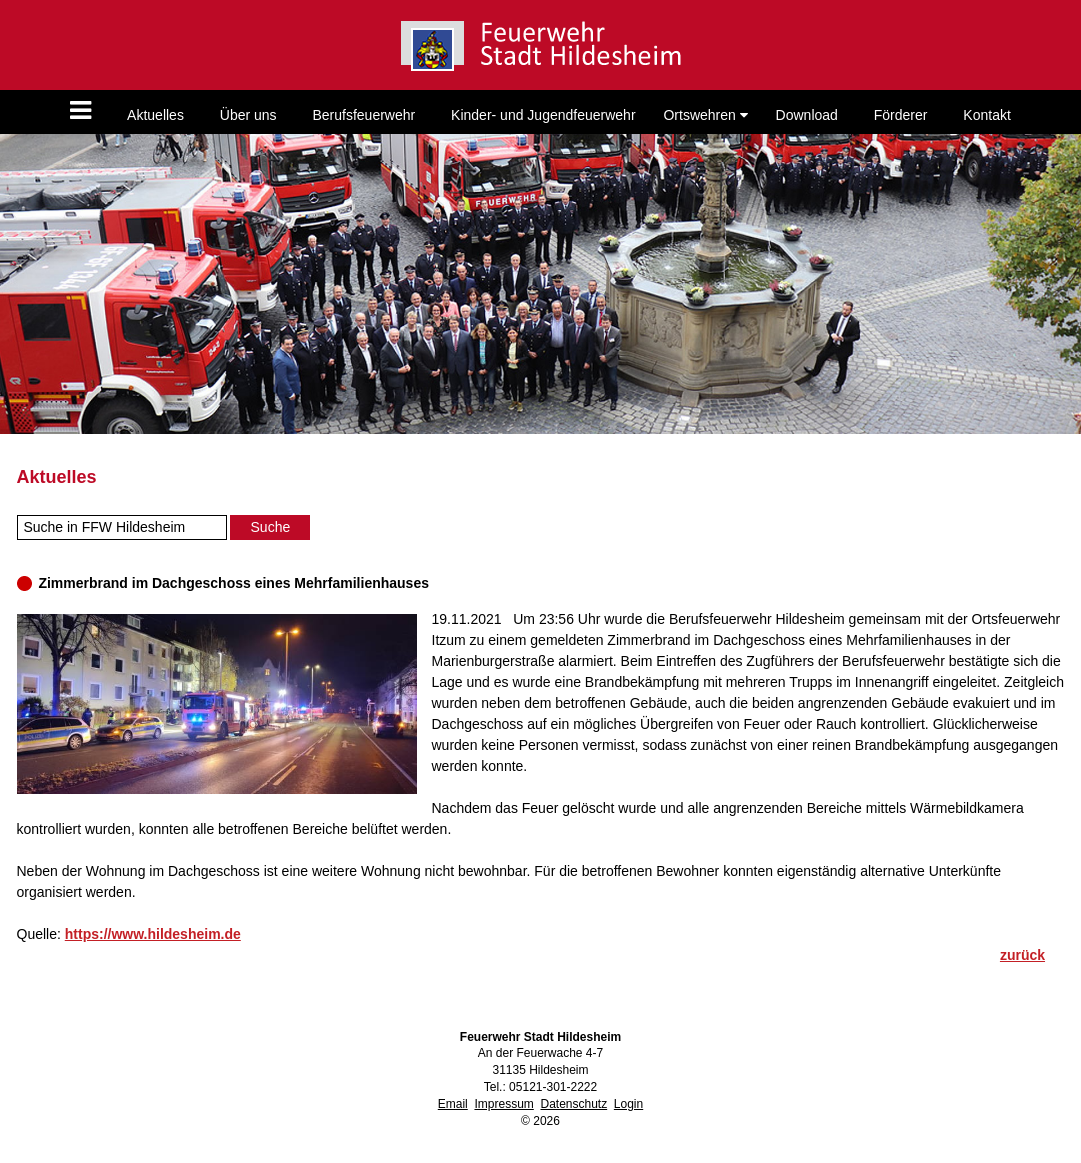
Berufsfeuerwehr (363, 115)
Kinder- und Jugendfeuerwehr (543, 115)
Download (807, 115)
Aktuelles (155, 115)
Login (628, 1104)
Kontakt (986, 115)
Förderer (901, 115)
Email (453, 1104)
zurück (1022, 955)
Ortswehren (705, 115)
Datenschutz (573, 1104)
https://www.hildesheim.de (153, 934)
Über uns (248, 115)
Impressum (503, 1104)
